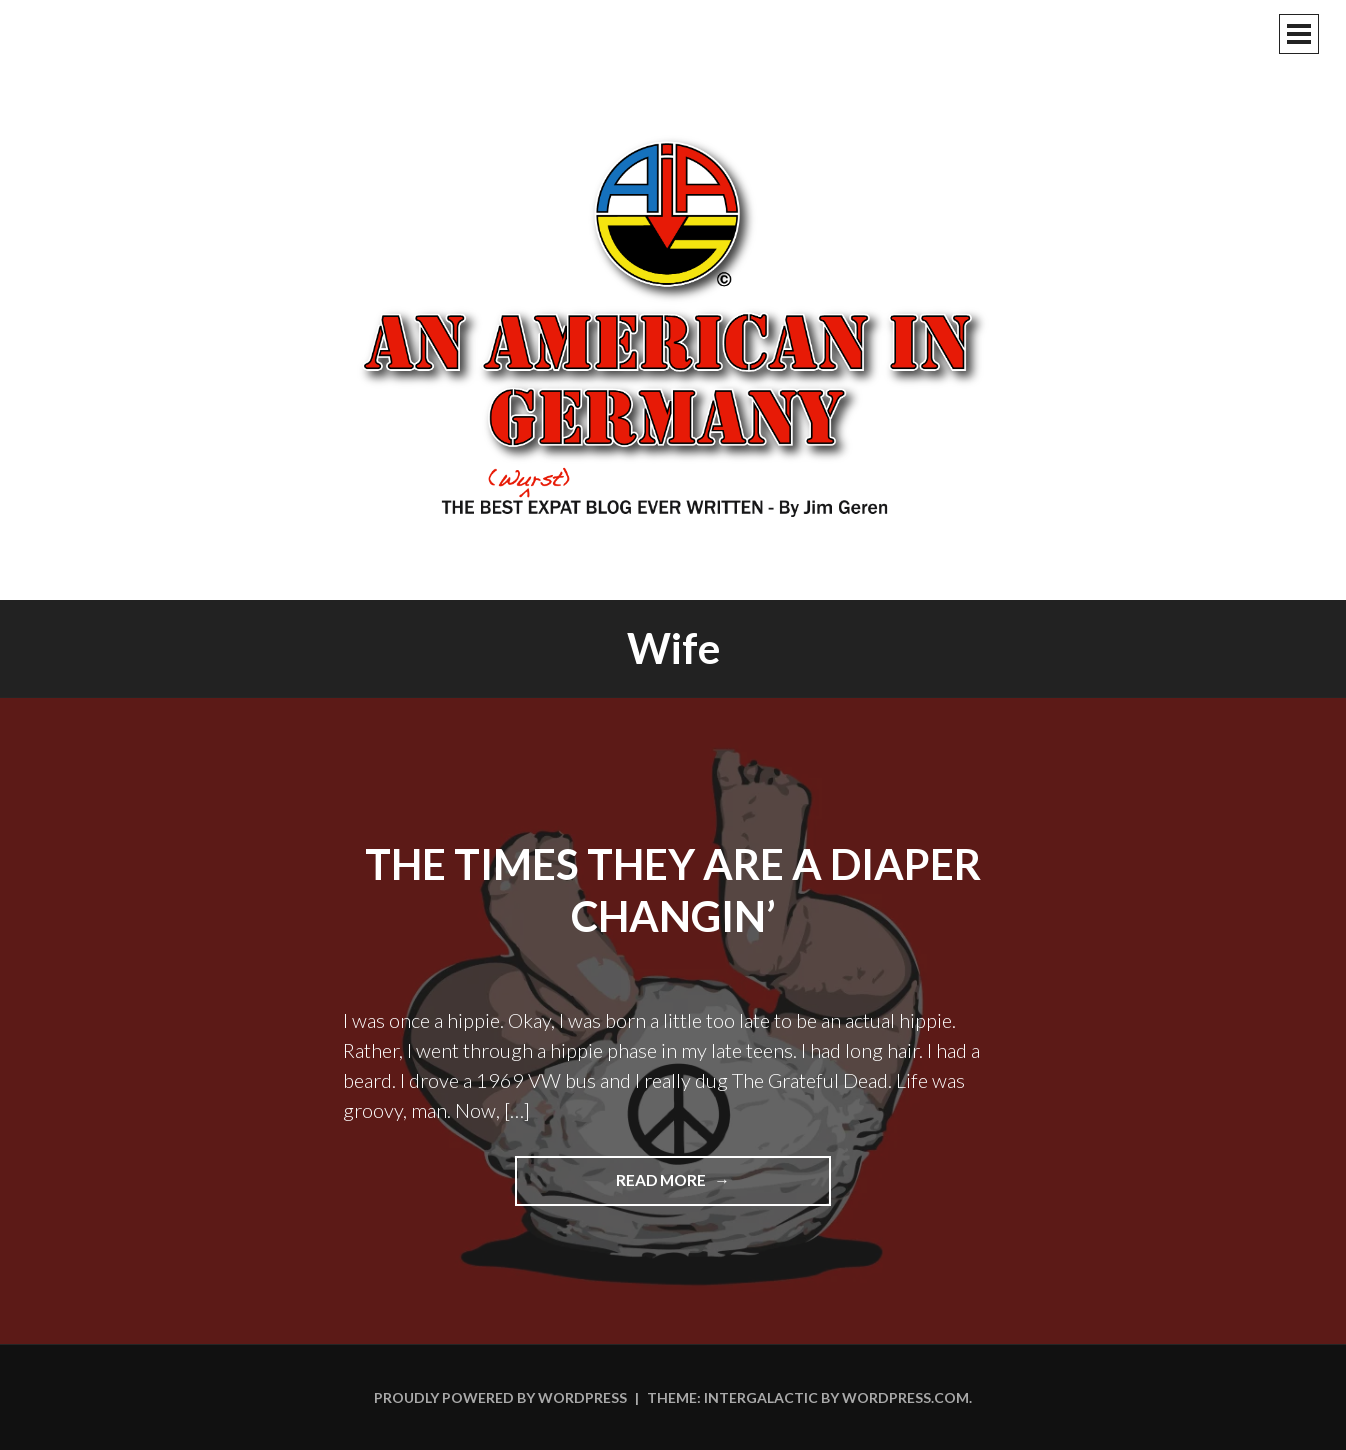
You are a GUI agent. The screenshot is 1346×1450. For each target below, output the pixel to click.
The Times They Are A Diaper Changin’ (673, 890)
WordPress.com (905, 1397)
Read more (704, 1187)
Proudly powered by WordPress (500, 1397)
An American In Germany (673, 325)
